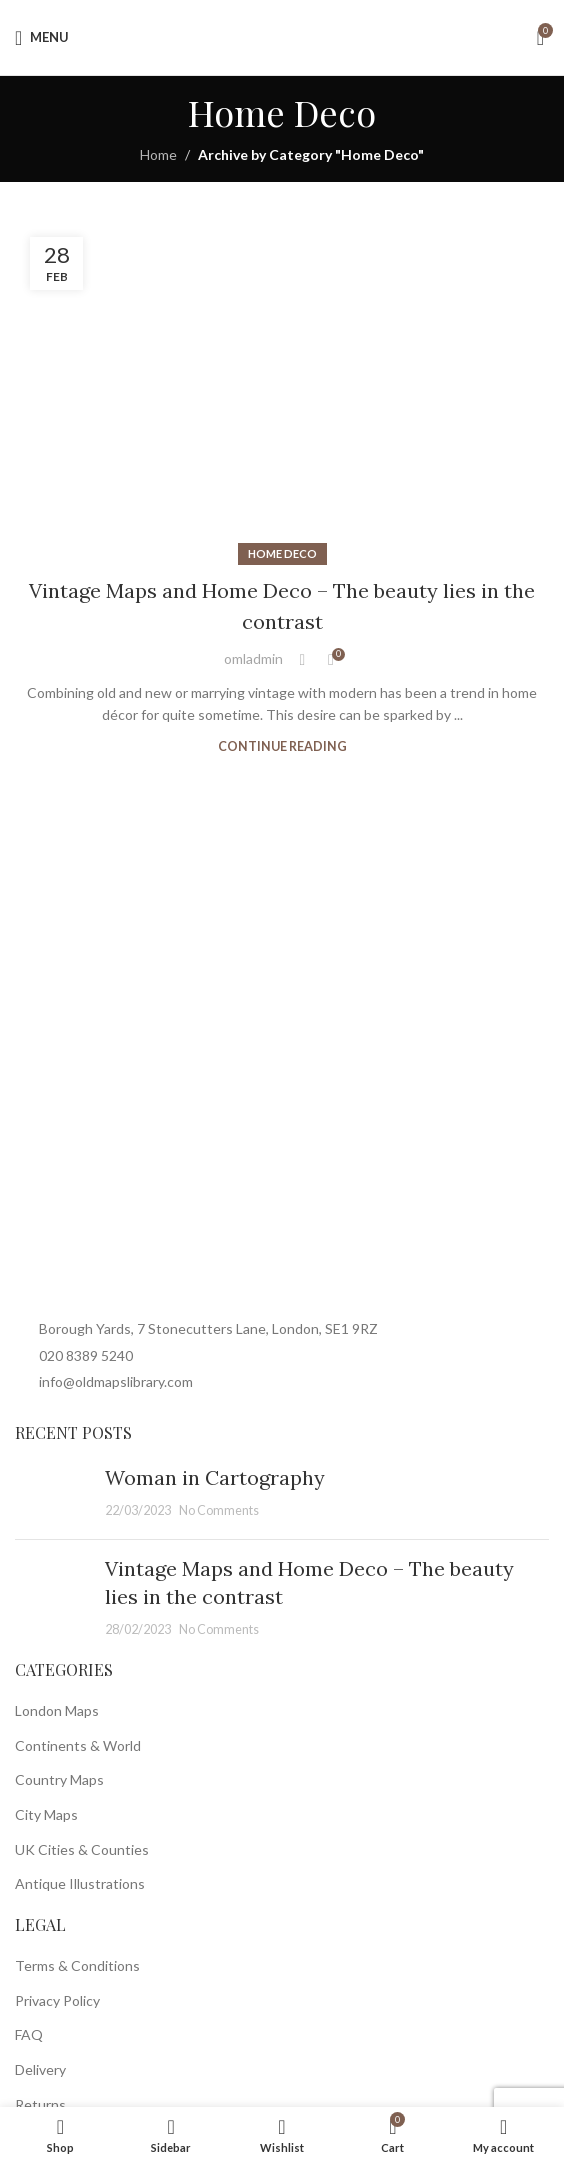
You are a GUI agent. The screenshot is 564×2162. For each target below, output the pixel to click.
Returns (40, 2104)
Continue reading (282, 746)
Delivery (40, 2069)
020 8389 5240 (86, 1355)
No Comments (219, 1510)
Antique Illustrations (80, 1883)
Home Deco (282, 553)
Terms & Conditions (77, 1965)
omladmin (253, 658)
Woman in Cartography (215, 1477)
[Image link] (215, 1251)
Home (158, 154)
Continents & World (78, 1745)
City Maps (46, 1814)
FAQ (29, 2034)
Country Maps (59, 1779)
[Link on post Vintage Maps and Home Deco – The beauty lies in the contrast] (282, 389)
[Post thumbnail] (52, 1494)
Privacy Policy (57, 2000)
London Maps (57, 1710)
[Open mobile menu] (42, 38)
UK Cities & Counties (82, 1849)
